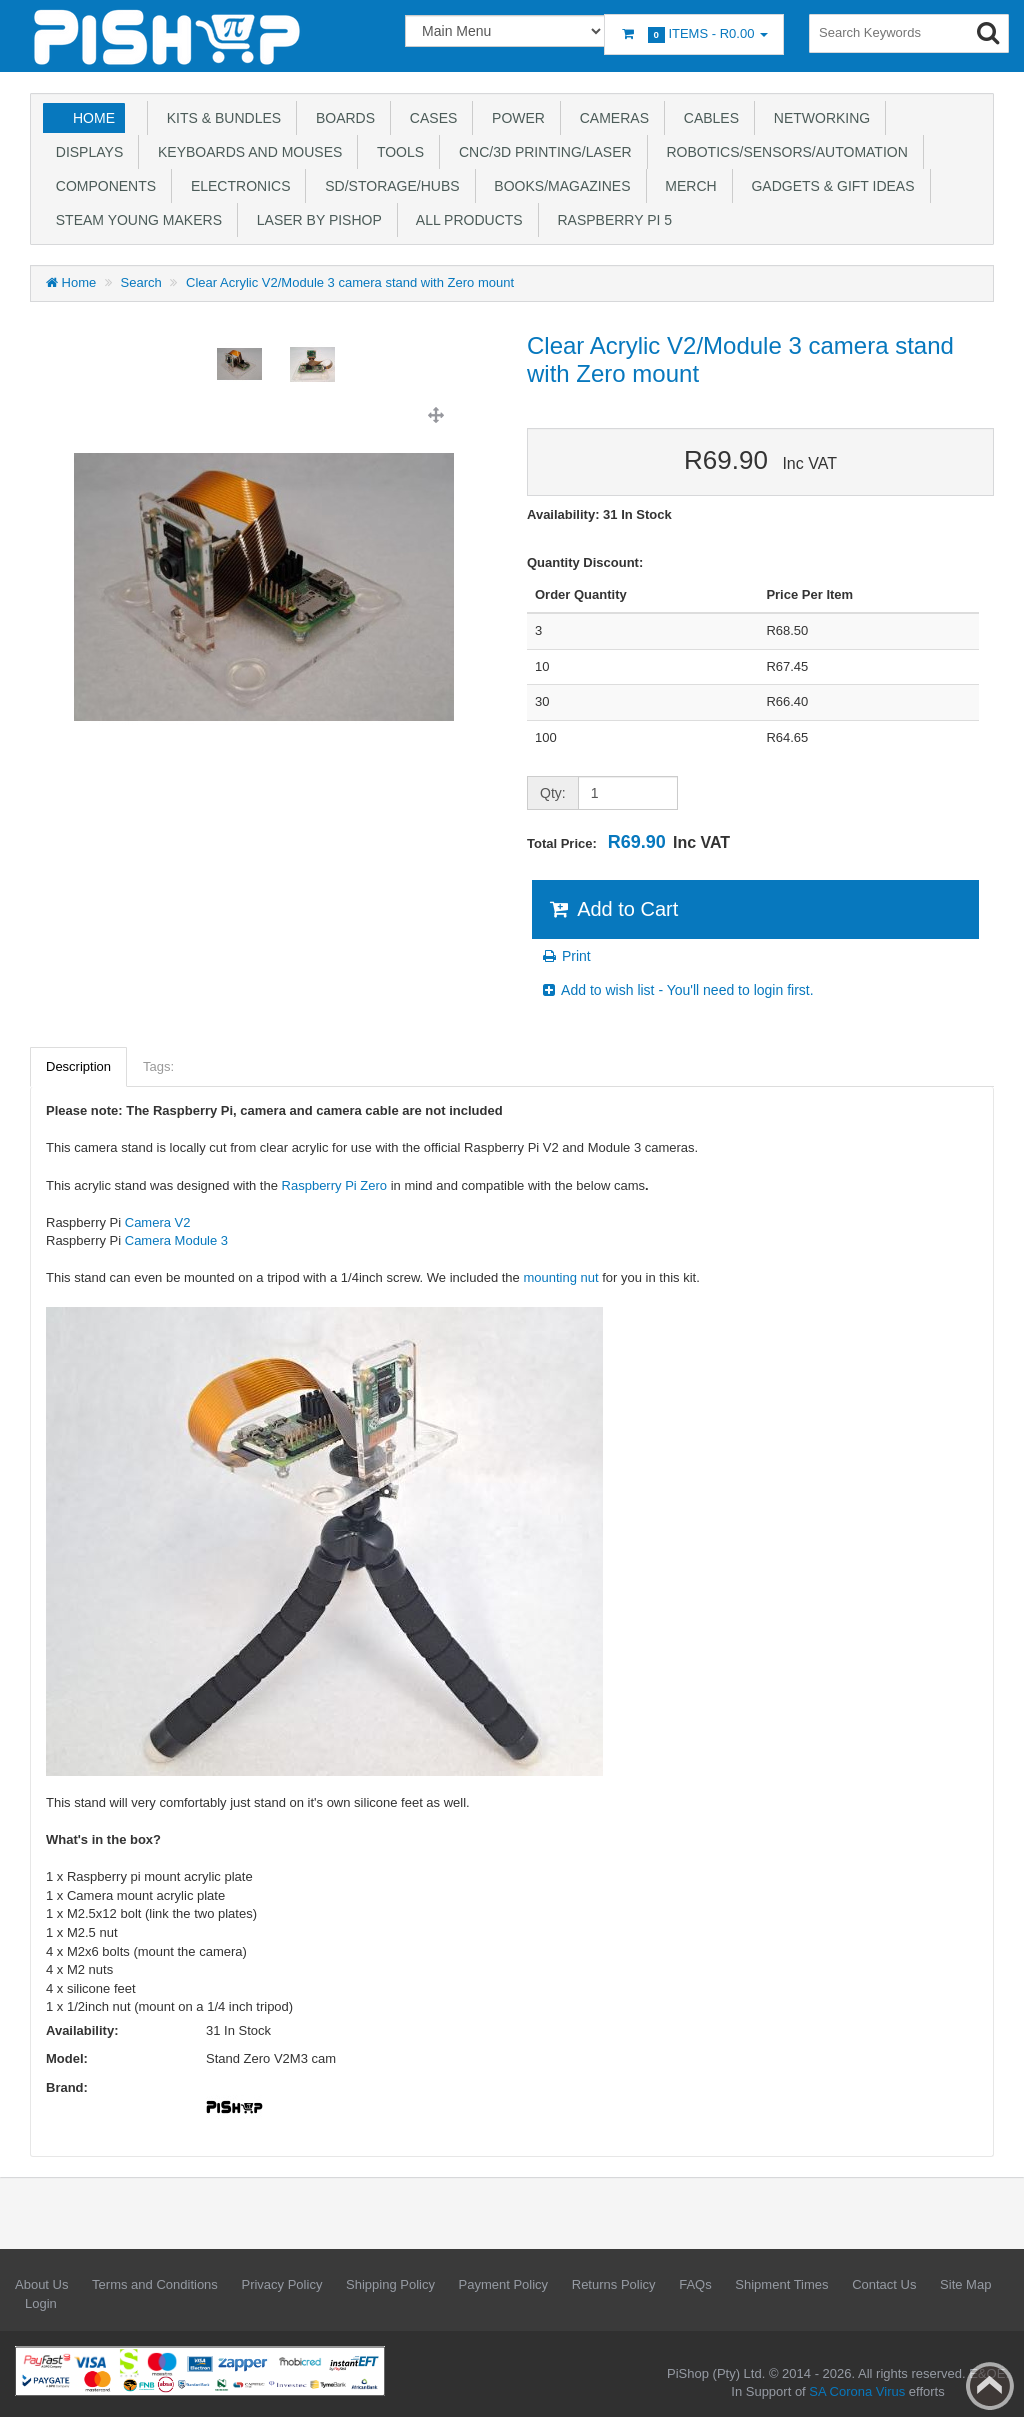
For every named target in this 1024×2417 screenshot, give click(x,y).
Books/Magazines (559, 186)
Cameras (610, 118)
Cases (429, 118)
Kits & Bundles (220, 118)
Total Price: (628, 842)
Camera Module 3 (176, 1240)
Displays (85, 152)
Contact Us (884, 2284)
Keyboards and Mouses (246, 152)
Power (514, 118)
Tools (396, 152)
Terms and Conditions (155, 2284)
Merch (687, 186)
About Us (41, 2284)
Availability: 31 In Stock (599, 514)
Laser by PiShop (315, 220)
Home (94, 118)
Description (78, 1066)
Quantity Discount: (585, 562)
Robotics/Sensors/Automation (783, 152)
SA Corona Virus (857, 2391)
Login (41, 2303)
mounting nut (560, 1277)
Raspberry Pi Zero (334, 1185)
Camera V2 (158, 1222)
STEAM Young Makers (135, 220)
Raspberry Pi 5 (611, 220)
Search (141, 282)
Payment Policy (504, 2284)
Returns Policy (614, 2284)
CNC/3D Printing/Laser (541, 152)
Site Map (965, 2284)
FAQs (695, 2284)
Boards (341, 118)
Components (102, 186)
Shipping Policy (390, 2284)
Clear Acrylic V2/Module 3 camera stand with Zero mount (350, 282)
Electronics (236, 186)
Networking (818, 118)
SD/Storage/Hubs (388, 186)
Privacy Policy (281, 2284)
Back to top (990, 2386)
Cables (707, 118)
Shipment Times (781, 2284)
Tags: (158, 1066)
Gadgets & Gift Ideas (829, 186)
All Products (466, 220)
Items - (694, 34)
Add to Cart (612, 909)
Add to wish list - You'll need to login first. (677, 990)
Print (565, 956)
